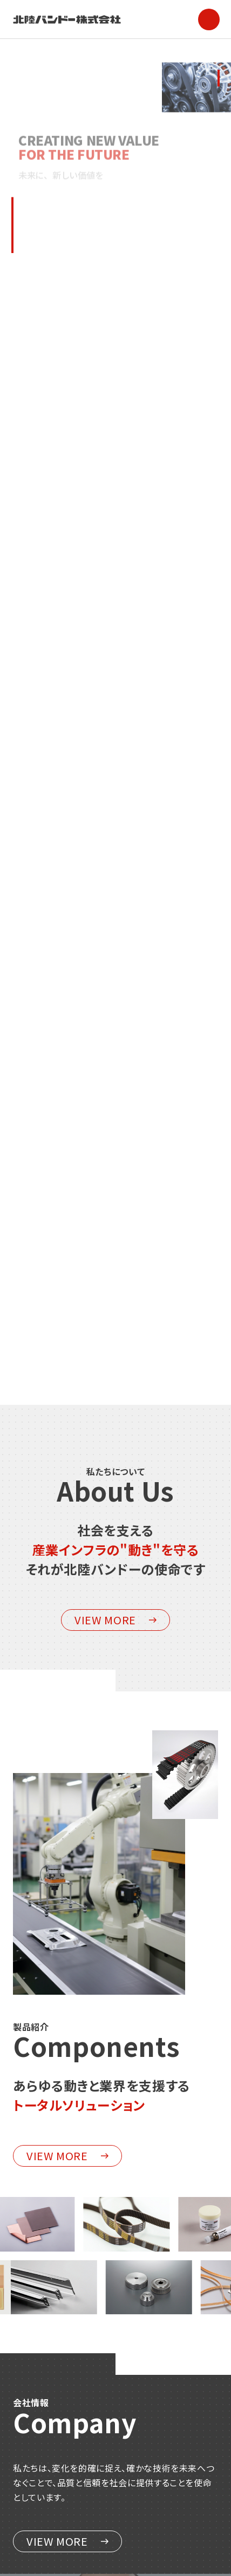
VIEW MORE (115, 1620)
